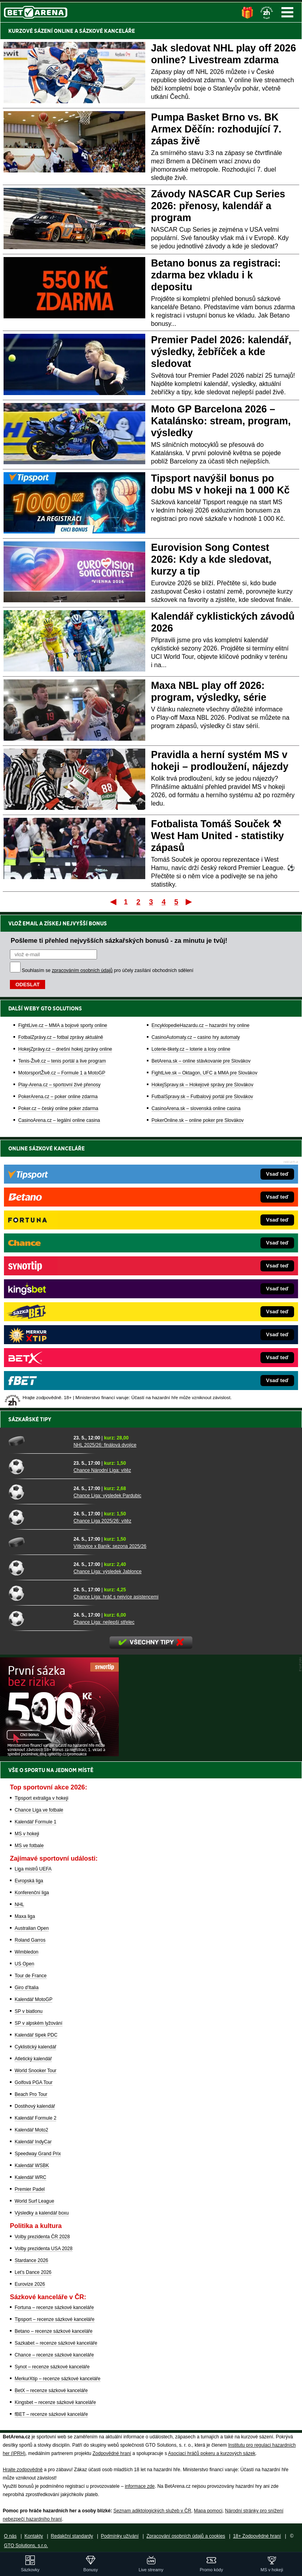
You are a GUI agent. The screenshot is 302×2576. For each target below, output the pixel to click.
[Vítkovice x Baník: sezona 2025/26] (38, 1542)
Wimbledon (26, 1952)
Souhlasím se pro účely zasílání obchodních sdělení (108, 970)
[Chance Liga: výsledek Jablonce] (38, 1567)
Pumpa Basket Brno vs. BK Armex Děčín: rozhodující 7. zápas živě (216, 129)
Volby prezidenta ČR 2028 (42, 2236)
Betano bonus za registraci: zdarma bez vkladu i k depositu (216, 274)
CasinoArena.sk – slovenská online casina (196, 1108)
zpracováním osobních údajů (82, 970)
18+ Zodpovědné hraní (257, 2536)
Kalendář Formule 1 (35, 1822)
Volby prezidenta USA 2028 (43, 2248)
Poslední (189, 902)
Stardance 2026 (31, 2260)
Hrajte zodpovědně (23, 2469)
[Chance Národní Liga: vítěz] (38, 1466)
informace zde (139, 2486)
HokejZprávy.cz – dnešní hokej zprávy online (65, 1049)
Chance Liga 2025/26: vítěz (102, 1521)
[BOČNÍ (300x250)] (59, 1754)
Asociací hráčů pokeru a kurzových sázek (212, 2453)
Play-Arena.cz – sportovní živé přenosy (59, 1085)
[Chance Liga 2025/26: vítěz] (38, 1517)
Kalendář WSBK (32, 2165)
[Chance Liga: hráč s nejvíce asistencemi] (38, 1593)
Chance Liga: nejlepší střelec (104, 1622)
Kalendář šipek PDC (36, 2035)
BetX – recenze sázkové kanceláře (51, 2390)
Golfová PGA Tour (34, 2082)
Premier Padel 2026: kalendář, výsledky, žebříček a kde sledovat (221, 351)
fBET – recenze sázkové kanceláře (51, 2414)
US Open (24, 1964)
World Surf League (34, 2201)
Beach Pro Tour (31, 2094)
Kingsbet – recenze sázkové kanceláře (55, 2402)
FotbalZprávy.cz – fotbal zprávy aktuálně (60, 1037)
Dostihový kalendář (35, 2106)
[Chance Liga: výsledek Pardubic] (38, 1491)
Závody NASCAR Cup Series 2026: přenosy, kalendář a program (218, 205)
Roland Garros (30, 1940)
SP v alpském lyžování (39, 2023)
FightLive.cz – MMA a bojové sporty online (62, 1025)
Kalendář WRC (30, 2177)
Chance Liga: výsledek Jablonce (108, 1571)
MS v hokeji (27, 1833)
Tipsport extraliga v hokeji (41, 1798)
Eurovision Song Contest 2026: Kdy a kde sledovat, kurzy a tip (211, 559)
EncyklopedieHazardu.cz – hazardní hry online (200, 1025)
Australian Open (32, 1928)
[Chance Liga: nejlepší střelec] (38, 1618)
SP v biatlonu (29, 2011)
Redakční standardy (72, 2536)
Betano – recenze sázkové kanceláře (54, 2331)
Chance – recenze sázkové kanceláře (54, 2355)
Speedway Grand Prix (38, 2153)
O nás (10, 2536)
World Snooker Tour (36, 2070)
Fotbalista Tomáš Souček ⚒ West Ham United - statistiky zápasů (217, 835)
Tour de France (31, 1975)
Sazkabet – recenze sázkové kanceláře (56, 2343)
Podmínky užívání (120, 2536)
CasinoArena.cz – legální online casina (59, 1120)
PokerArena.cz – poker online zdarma (58, 1096)
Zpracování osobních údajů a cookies (185, 2536)
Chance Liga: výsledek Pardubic (107, 1495)
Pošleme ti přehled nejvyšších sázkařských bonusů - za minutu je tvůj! (119, 940)
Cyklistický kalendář (35, 2047)
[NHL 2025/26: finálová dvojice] (38, 1441)
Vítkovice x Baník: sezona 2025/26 (110, 1546)
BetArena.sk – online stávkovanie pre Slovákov (201, 1061)
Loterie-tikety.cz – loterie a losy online (191, 1049)
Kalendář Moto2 (31, 2130)
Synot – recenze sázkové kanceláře (52, 2367)
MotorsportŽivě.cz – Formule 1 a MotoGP (61, 1073)
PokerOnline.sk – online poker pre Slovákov (198, 1120)
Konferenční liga (32, 1892)
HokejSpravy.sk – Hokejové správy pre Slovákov (202, 1085)
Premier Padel (30, 2189)
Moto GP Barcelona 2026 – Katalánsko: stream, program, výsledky (221, 420)
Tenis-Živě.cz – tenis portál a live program (62, 1061)
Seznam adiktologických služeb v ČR (152, 2511)
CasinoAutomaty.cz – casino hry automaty (196, 1037)
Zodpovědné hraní (112, 2453)
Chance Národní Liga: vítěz (102, 1470)
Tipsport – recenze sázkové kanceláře (55, 2319)
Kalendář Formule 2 (35, 2118)
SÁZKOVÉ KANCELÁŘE (107, 30)
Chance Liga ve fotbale (39, 1810)
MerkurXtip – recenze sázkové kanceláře (58, 2378)
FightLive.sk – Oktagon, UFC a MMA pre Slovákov (204, 1073)
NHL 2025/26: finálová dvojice (105, 1445)
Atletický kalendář (33, 2059)
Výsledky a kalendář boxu (42, 2213)
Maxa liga (25, 1916)
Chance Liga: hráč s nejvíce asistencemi (116, 1597)
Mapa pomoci (208, 2511)
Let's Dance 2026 (33, 2272)
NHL (19, 1904)
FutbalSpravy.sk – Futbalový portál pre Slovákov (202, 1096)
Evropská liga (29, 1881)
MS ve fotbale (29, 1845)
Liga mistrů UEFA (33, 1869)
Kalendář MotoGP (33, 1999)
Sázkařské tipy (29, 1419)
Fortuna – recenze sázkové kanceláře (54, 2307)
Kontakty (34, 2536)
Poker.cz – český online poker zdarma (58, 1108)
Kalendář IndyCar (33, 2142)
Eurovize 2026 (30, 2284)
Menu (287, 12)
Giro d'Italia (26, 1987)
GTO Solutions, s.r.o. (26, 2545)
